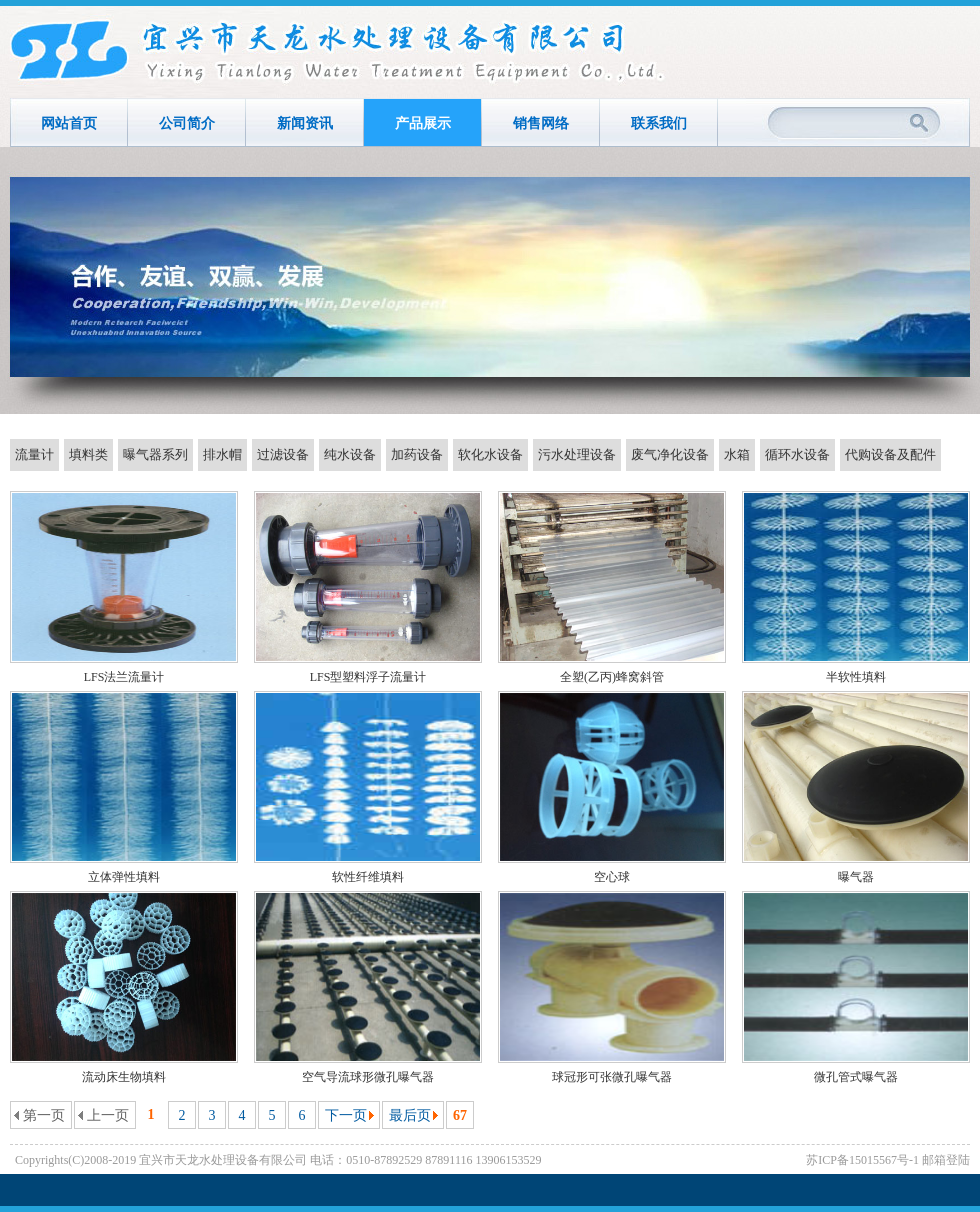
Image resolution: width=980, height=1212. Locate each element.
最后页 (410, 1115)
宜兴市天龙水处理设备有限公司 (339, 52)
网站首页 (69, 123)
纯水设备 (350, 454)
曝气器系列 (155, 454)
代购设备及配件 (890, 454)
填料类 (88, 454)
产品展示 (423, 123)
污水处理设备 (577, 454)
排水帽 (222, 454)
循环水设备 (797, 454)
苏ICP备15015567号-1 (862, 1160)
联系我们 (659, 123)
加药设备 (417, 454)
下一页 (346, 1115)
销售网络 (541, 123)
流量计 (34, 454)
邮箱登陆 (946, 1160)
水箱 (737, 454)
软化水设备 (490, 454)
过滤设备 (283, 454)
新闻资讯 (305, 123)
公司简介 (187, 123)
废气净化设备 (670, 454)
